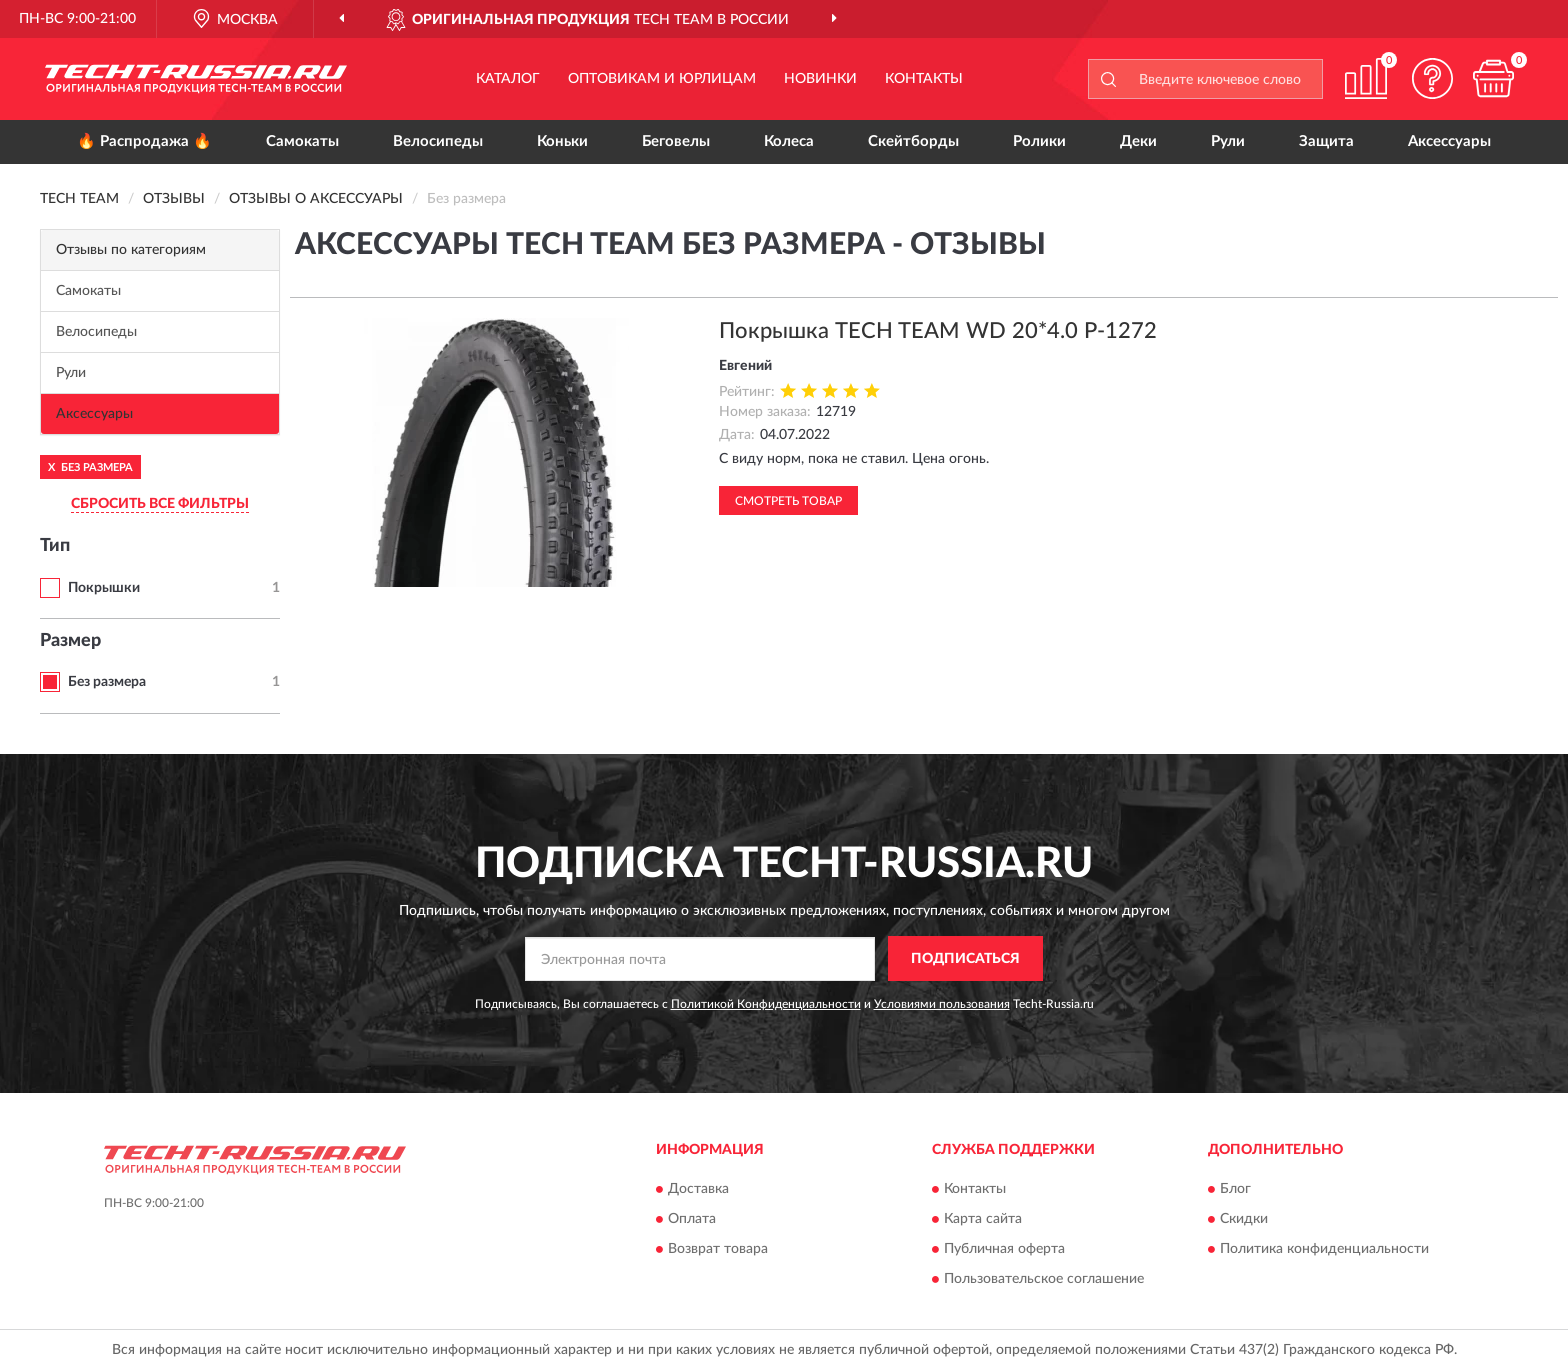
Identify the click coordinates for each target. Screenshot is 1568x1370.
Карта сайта (983, 1219)
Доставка (698, 1189)
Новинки (820, 79)
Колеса (789, 141)
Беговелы (676, 141)
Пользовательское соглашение (1044, 1279)
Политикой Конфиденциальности (766, 1004)
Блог (1235, 1189)
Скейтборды (913, 141)
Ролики (1039, 141)
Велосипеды (438, 141)
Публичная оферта (1004, 1249)
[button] (1433, 78)
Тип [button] (55, 546)
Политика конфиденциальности (1324, 1249)
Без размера (107, 682)
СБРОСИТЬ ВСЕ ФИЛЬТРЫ (160, 504)
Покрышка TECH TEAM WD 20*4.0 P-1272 (938, 331)
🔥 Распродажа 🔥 (144, 141)
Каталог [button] (508, 79)
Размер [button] (70, 641)
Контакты (924, 79)
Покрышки (104, 588)
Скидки (1244, 1219)
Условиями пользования (942, 1004)
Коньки (562, 141)
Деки (1138, 141)
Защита (1326, 141)
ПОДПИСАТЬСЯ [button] (965, 959)
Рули (1228, 141)
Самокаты (302, 141)
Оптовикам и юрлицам (662, 79)
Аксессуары (1449, 141)
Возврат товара (718, 1249)
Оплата (692, 1219)
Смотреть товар (788, 501)
